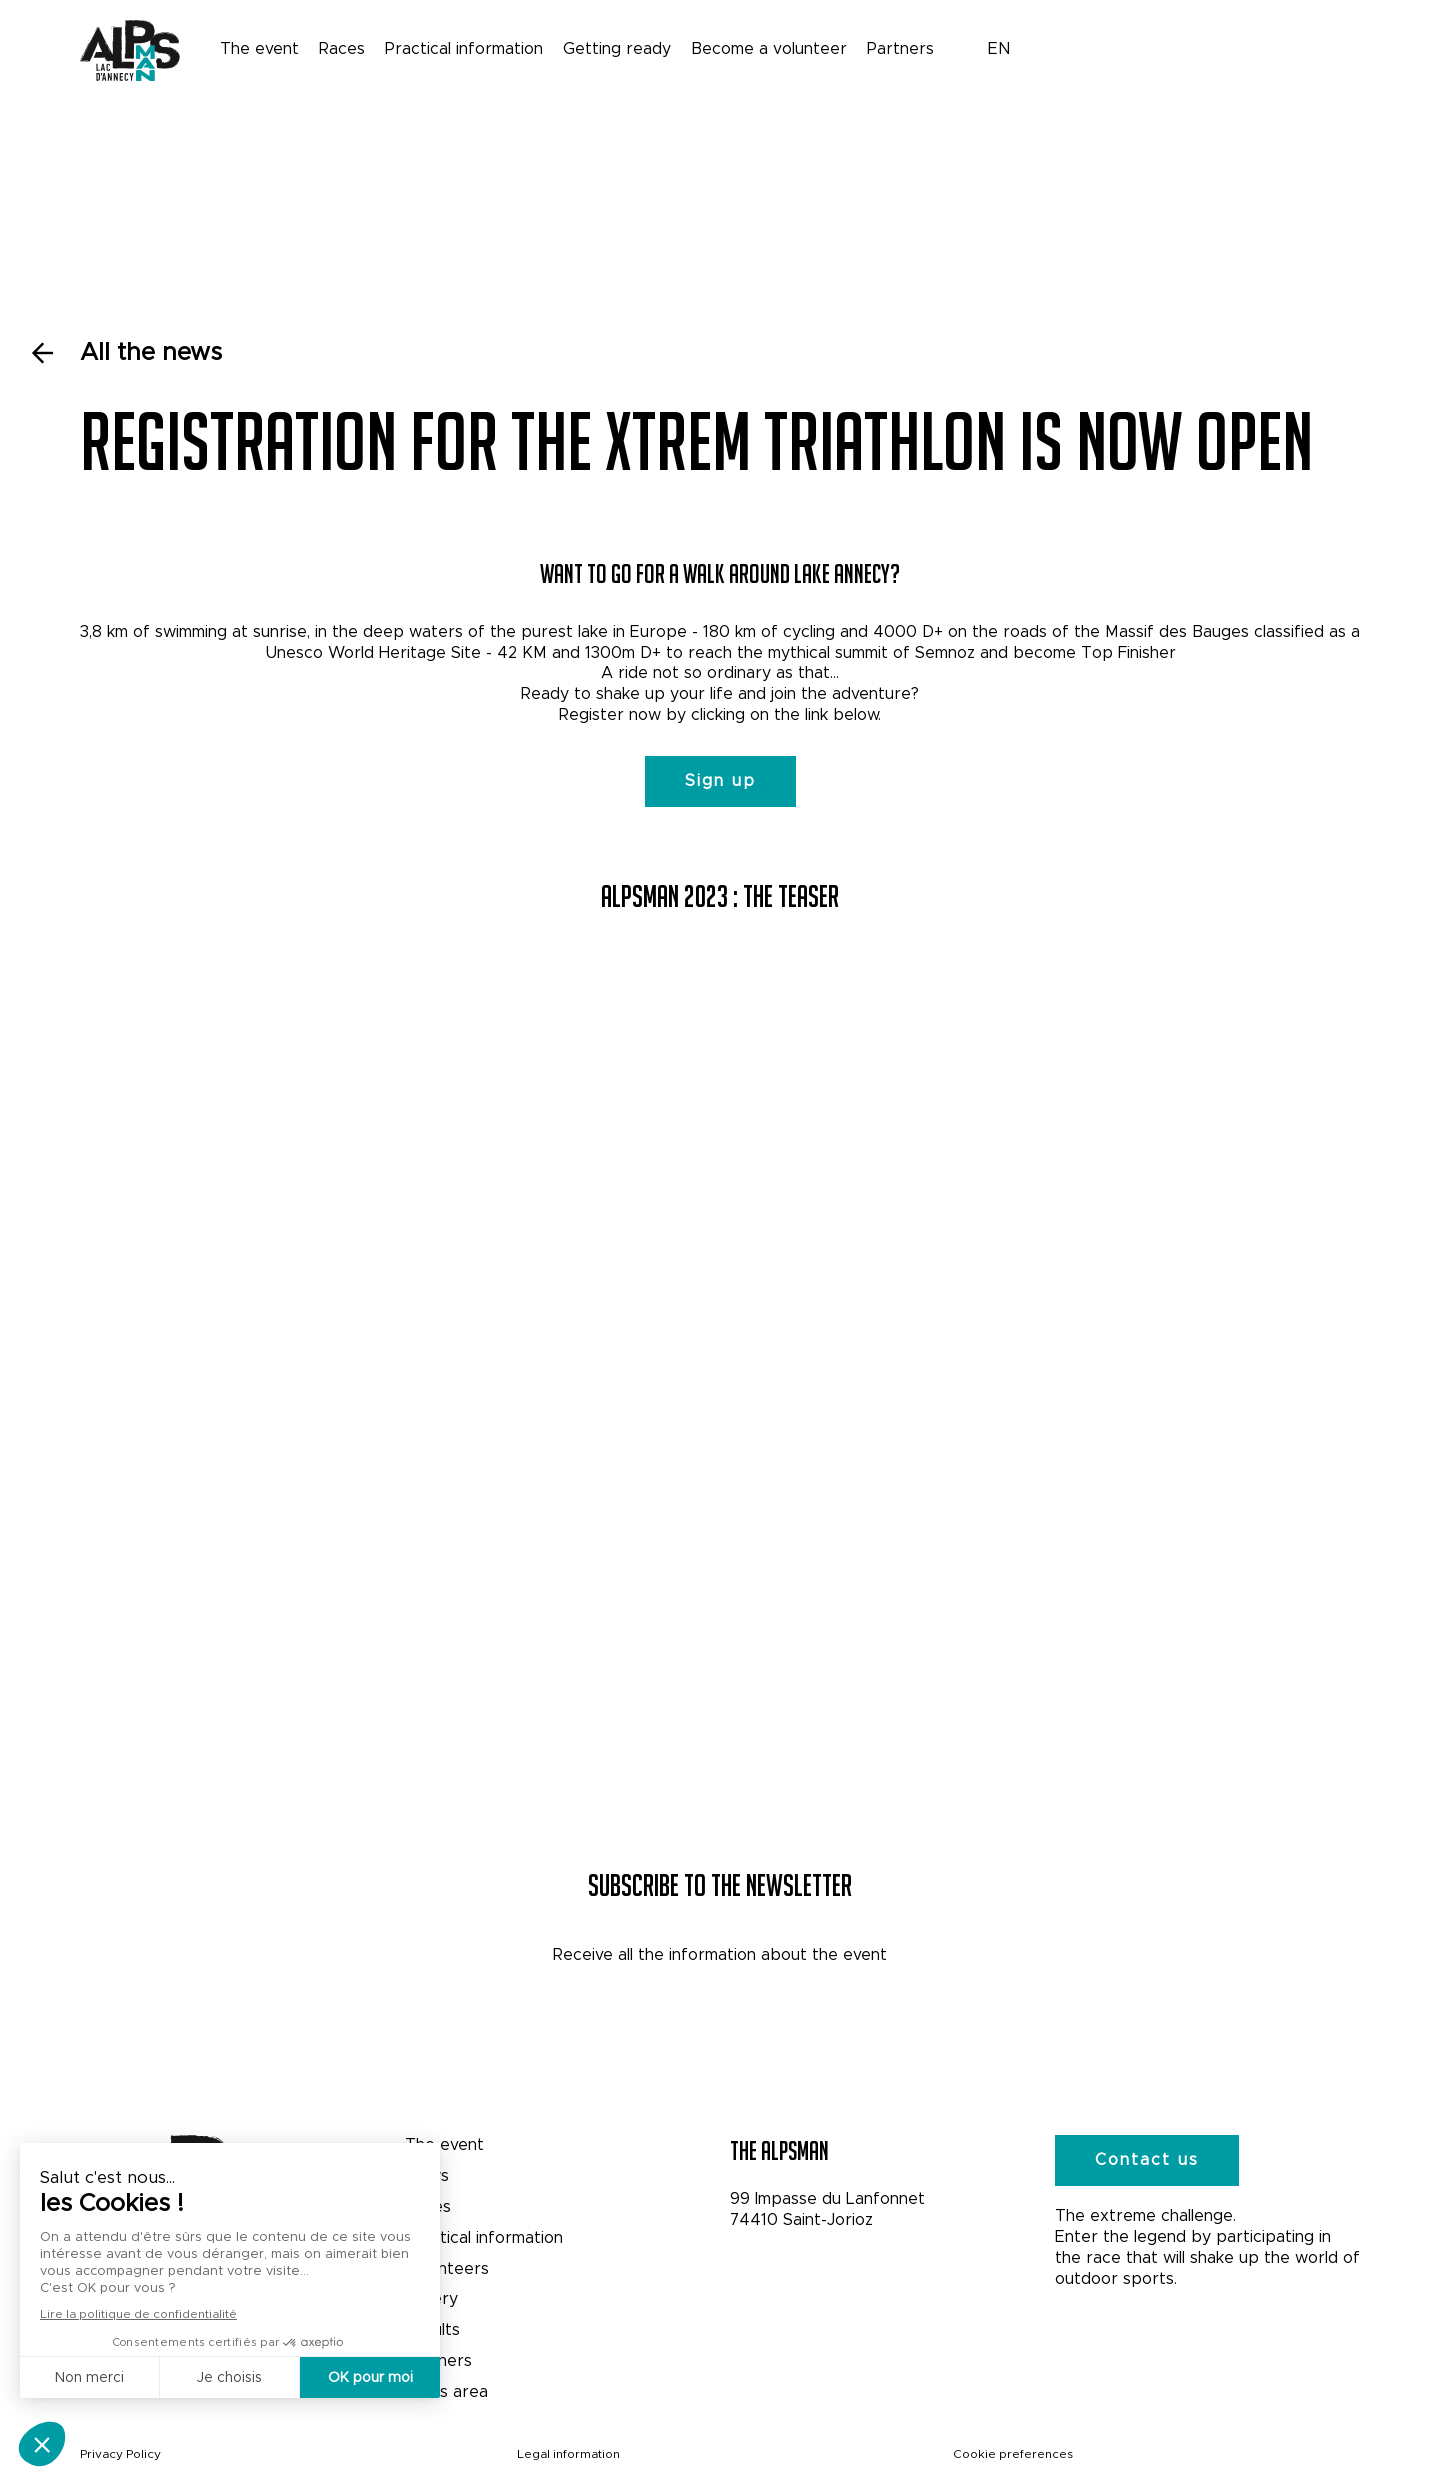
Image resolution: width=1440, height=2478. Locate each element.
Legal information (568, 2453)
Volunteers (447, 2268)
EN (999, 48)
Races (342, 48)
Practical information (464, 48)
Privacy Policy (120, 2453)
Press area (446, 2391)
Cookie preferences (1013, 2453)
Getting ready (617, 48)
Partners (900, 48)
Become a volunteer (769, 48)
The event (259, 48)
